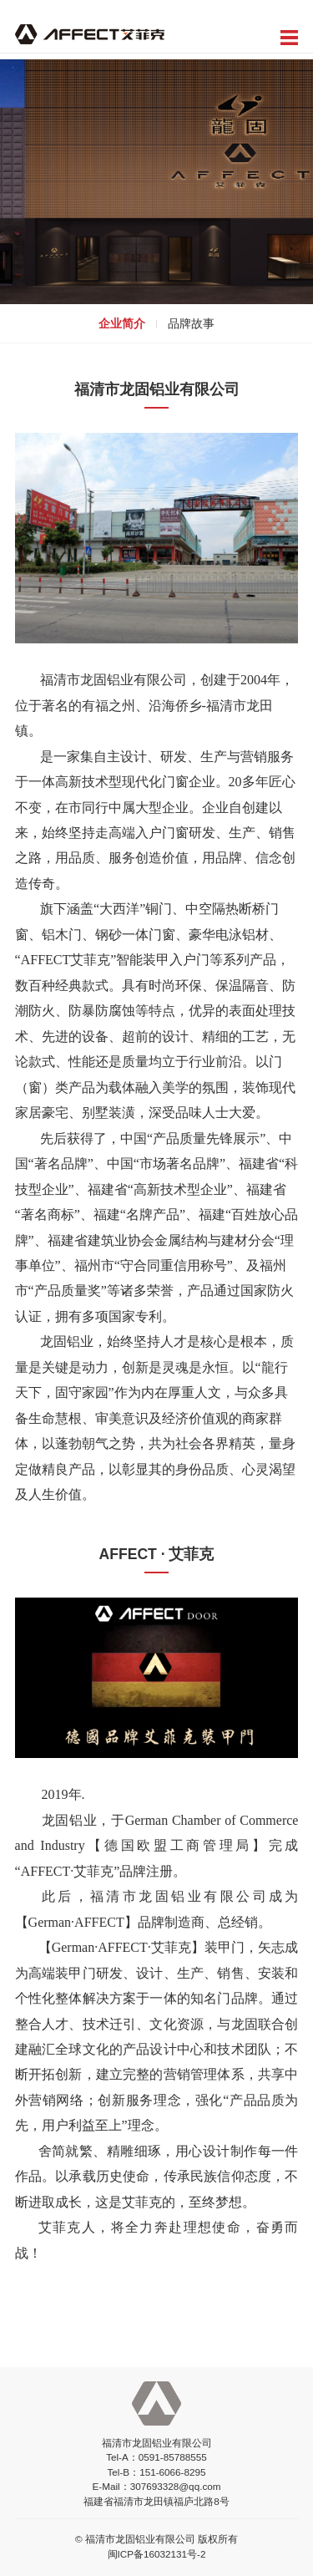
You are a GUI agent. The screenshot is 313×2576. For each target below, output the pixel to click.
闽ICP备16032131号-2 (157, 2553)
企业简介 (121, 323)
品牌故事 (191, 323)
